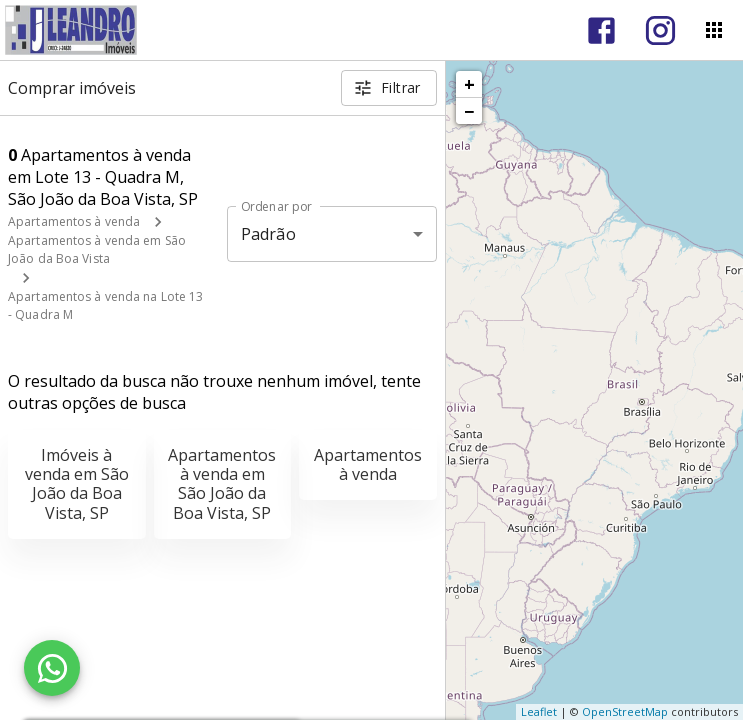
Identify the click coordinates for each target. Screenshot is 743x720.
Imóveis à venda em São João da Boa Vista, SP (77, 484)
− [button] (469, 111)
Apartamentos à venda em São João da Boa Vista (97, 249)
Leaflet (539, 711)
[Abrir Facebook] (601, 30)
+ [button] (469, 84)
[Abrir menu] (714, 30)
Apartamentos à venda (74, 221)
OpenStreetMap (625, 711)
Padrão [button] (268, 234)
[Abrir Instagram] (660, 30)
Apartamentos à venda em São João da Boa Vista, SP (222, 484)
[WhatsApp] (52, 668)
